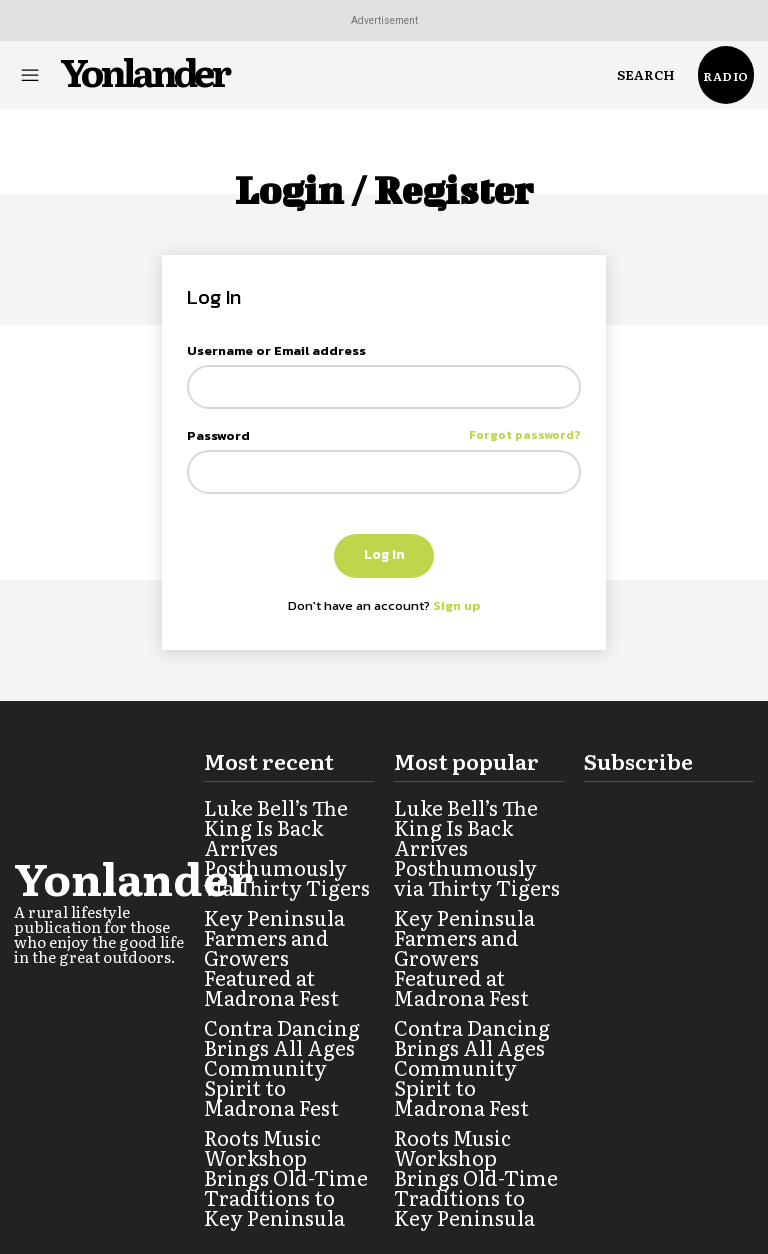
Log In (384, 554)
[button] (646, 75)
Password (384, 435)
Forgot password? (525, 435)
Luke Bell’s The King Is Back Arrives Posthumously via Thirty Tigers (281, 857)
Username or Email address (276, 350)
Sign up (457, 605)
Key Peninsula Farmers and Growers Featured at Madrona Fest (289, 931)
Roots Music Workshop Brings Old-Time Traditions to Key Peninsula (284, 1079)
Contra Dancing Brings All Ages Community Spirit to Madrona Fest (284, 1005)
